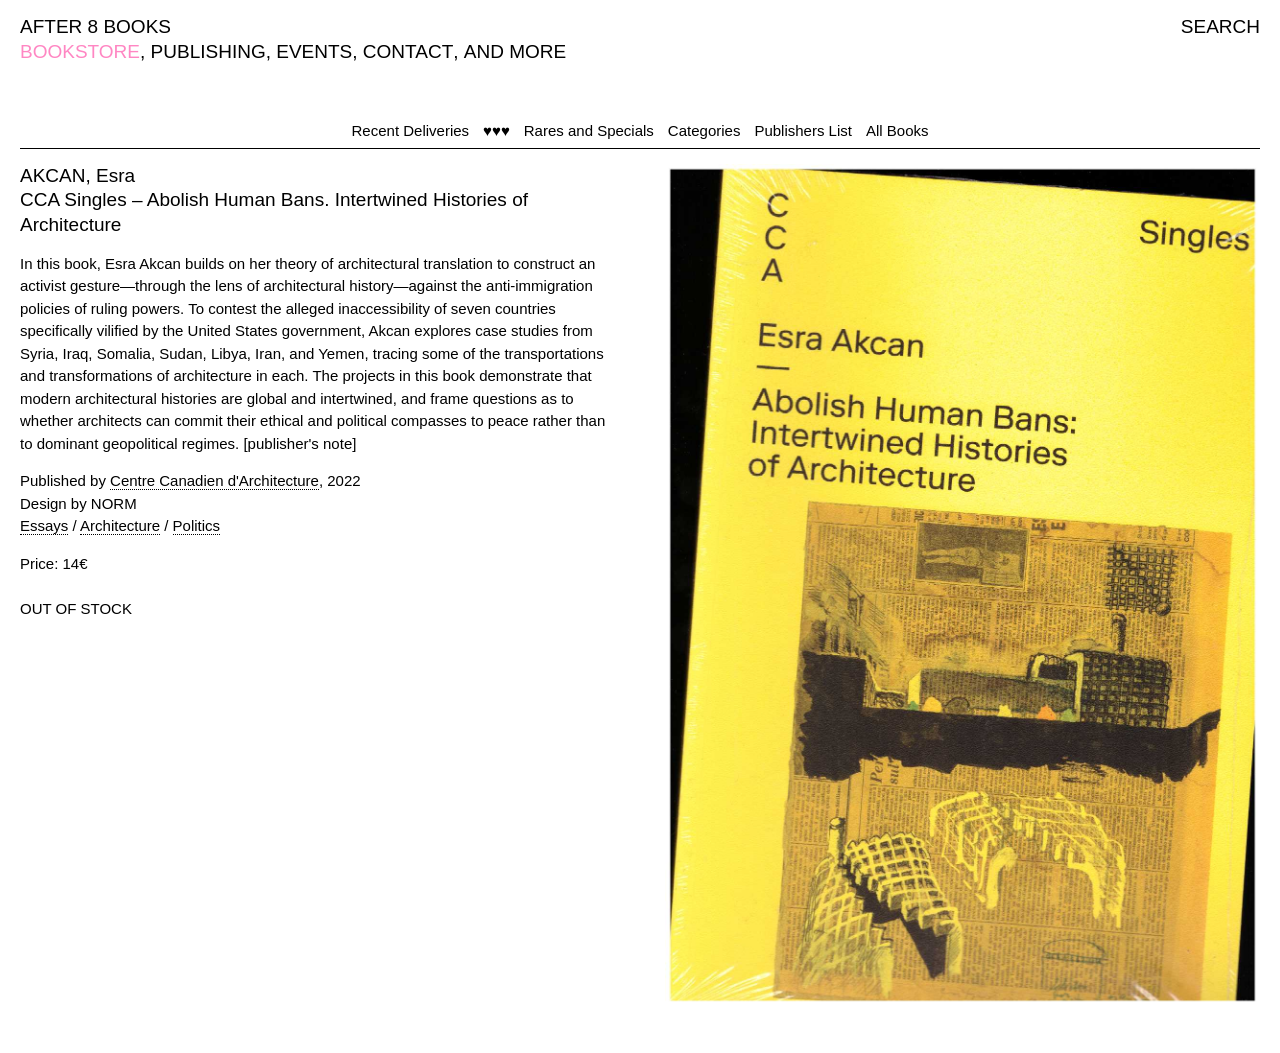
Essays (44, 525)
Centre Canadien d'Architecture (214, 480)
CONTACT (408, 51)
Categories (704, 130)
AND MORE (515, 51)
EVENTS (314, 51)
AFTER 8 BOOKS (95, 26)
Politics (197, 525)
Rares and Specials (589, 130)
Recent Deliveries (411, 130)
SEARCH (1220, 26)
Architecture (120, 525)
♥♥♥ (496, 130)
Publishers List (803, 130)
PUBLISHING (208, 51)
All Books (897, 130)
